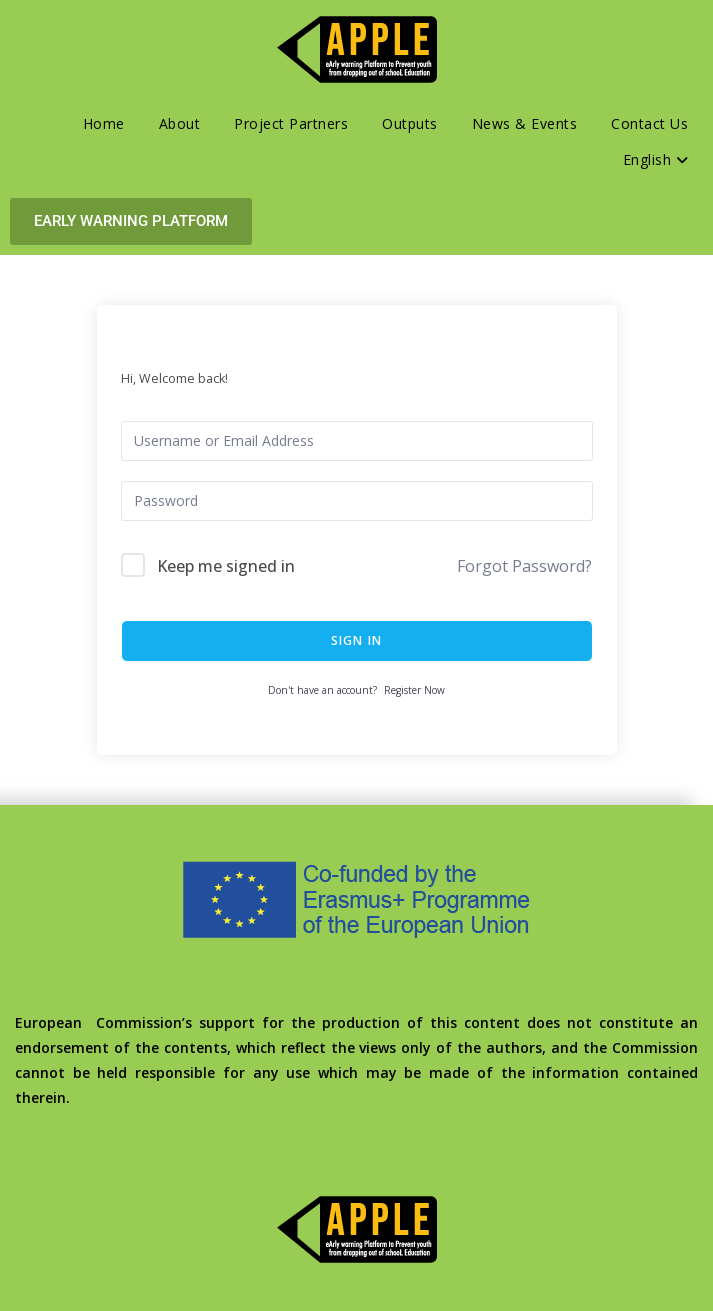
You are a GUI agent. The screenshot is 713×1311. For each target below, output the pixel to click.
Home (104, 123)
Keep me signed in (226, 566)
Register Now (414, 690)
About (180, 123)
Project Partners (291, 123)
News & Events (525, 123)
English (656, 159)
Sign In (356, 640)
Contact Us (649, 123)
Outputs (410, 123)
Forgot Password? (524, 566)
